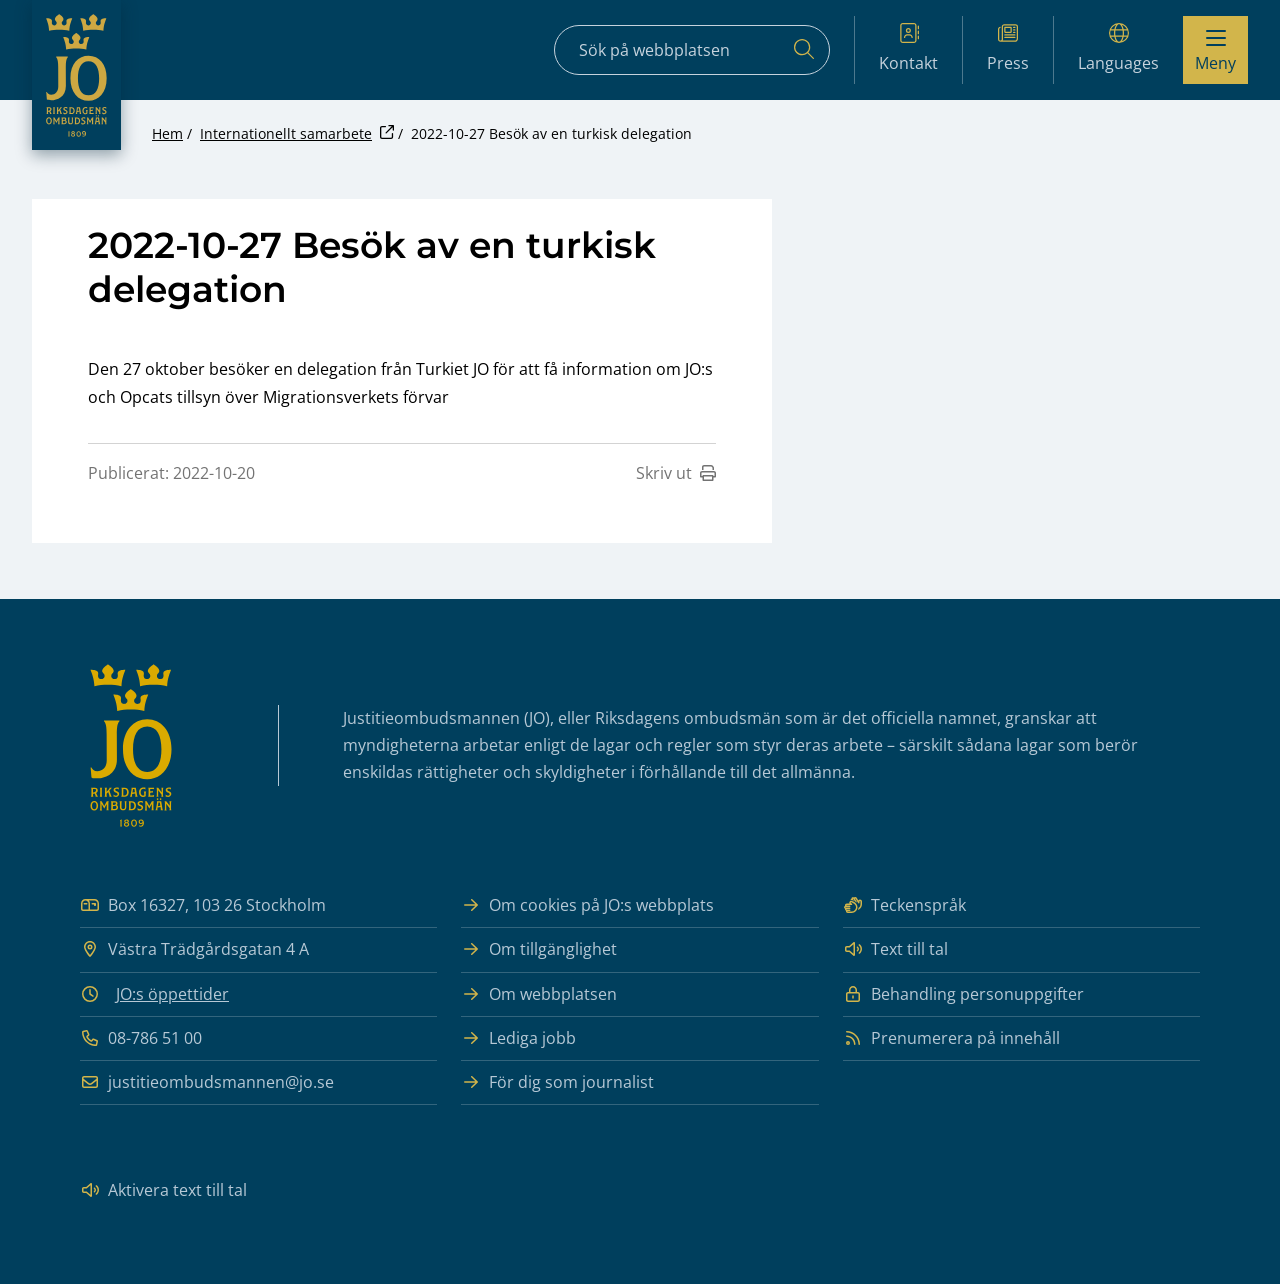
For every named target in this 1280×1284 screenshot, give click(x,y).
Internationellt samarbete (286, 133)
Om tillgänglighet (539, 949)
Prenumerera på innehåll (951, 1038)
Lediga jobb (518, 1038)
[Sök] (804, 50)
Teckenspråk (904, 905)
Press (1008, 48)
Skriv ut (676, 473)
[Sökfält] (692, 50)
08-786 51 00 (141, 1038)
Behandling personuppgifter (963, 994)
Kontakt (908, 48)
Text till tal (895, 949)
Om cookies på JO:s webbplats (587, 905)
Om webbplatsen (539, 994)
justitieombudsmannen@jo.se (207, 1082)
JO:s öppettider (172, 994)
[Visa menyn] (1215, 50)
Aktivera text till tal (163, 1190)
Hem (167, 133)
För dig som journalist (557, 1082)
